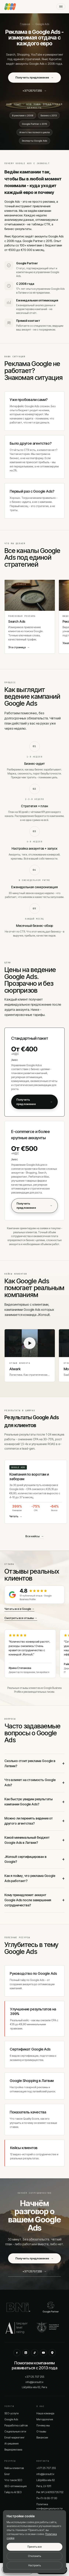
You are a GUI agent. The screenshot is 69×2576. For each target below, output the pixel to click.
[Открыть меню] (60, 6)
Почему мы (43, 2425)
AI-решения (11, 2443)
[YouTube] (43, 2352)
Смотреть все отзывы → (20, 1618)
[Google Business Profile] (52, 2352)
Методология (44, 2419)
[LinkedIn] (25, 2352)
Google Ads (11, 2419)
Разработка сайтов (16, 2425)
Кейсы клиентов (14, 2468)
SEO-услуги (11, 2413)
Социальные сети (15, 2431)
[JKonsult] (10, 7)
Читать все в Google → (19, 1609)
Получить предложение (34, 77)
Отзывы (41, 2431)
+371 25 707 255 (34, 2376)
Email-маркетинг (14, 2437)
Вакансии (42, 2437)
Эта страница (19, 647)
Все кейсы (34, 1536)
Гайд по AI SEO (13, 2492)
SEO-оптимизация (15, 2486)
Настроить (34, 2565)
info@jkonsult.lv (34, 2382)
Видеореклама (13, 2449)
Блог (7, 2474)
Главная (25, 24)
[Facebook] (16, 2352)
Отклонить (34, 2556)
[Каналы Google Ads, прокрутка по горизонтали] (34, 617)
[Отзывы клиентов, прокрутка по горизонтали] (34, 1655)
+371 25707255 (34, 91)
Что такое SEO (13, 2480)
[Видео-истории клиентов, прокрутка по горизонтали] (34, 1357)
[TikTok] (34, 2352)
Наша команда (45, 2413)
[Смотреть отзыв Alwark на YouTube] (29, 1355)
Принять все (34, 2546)
